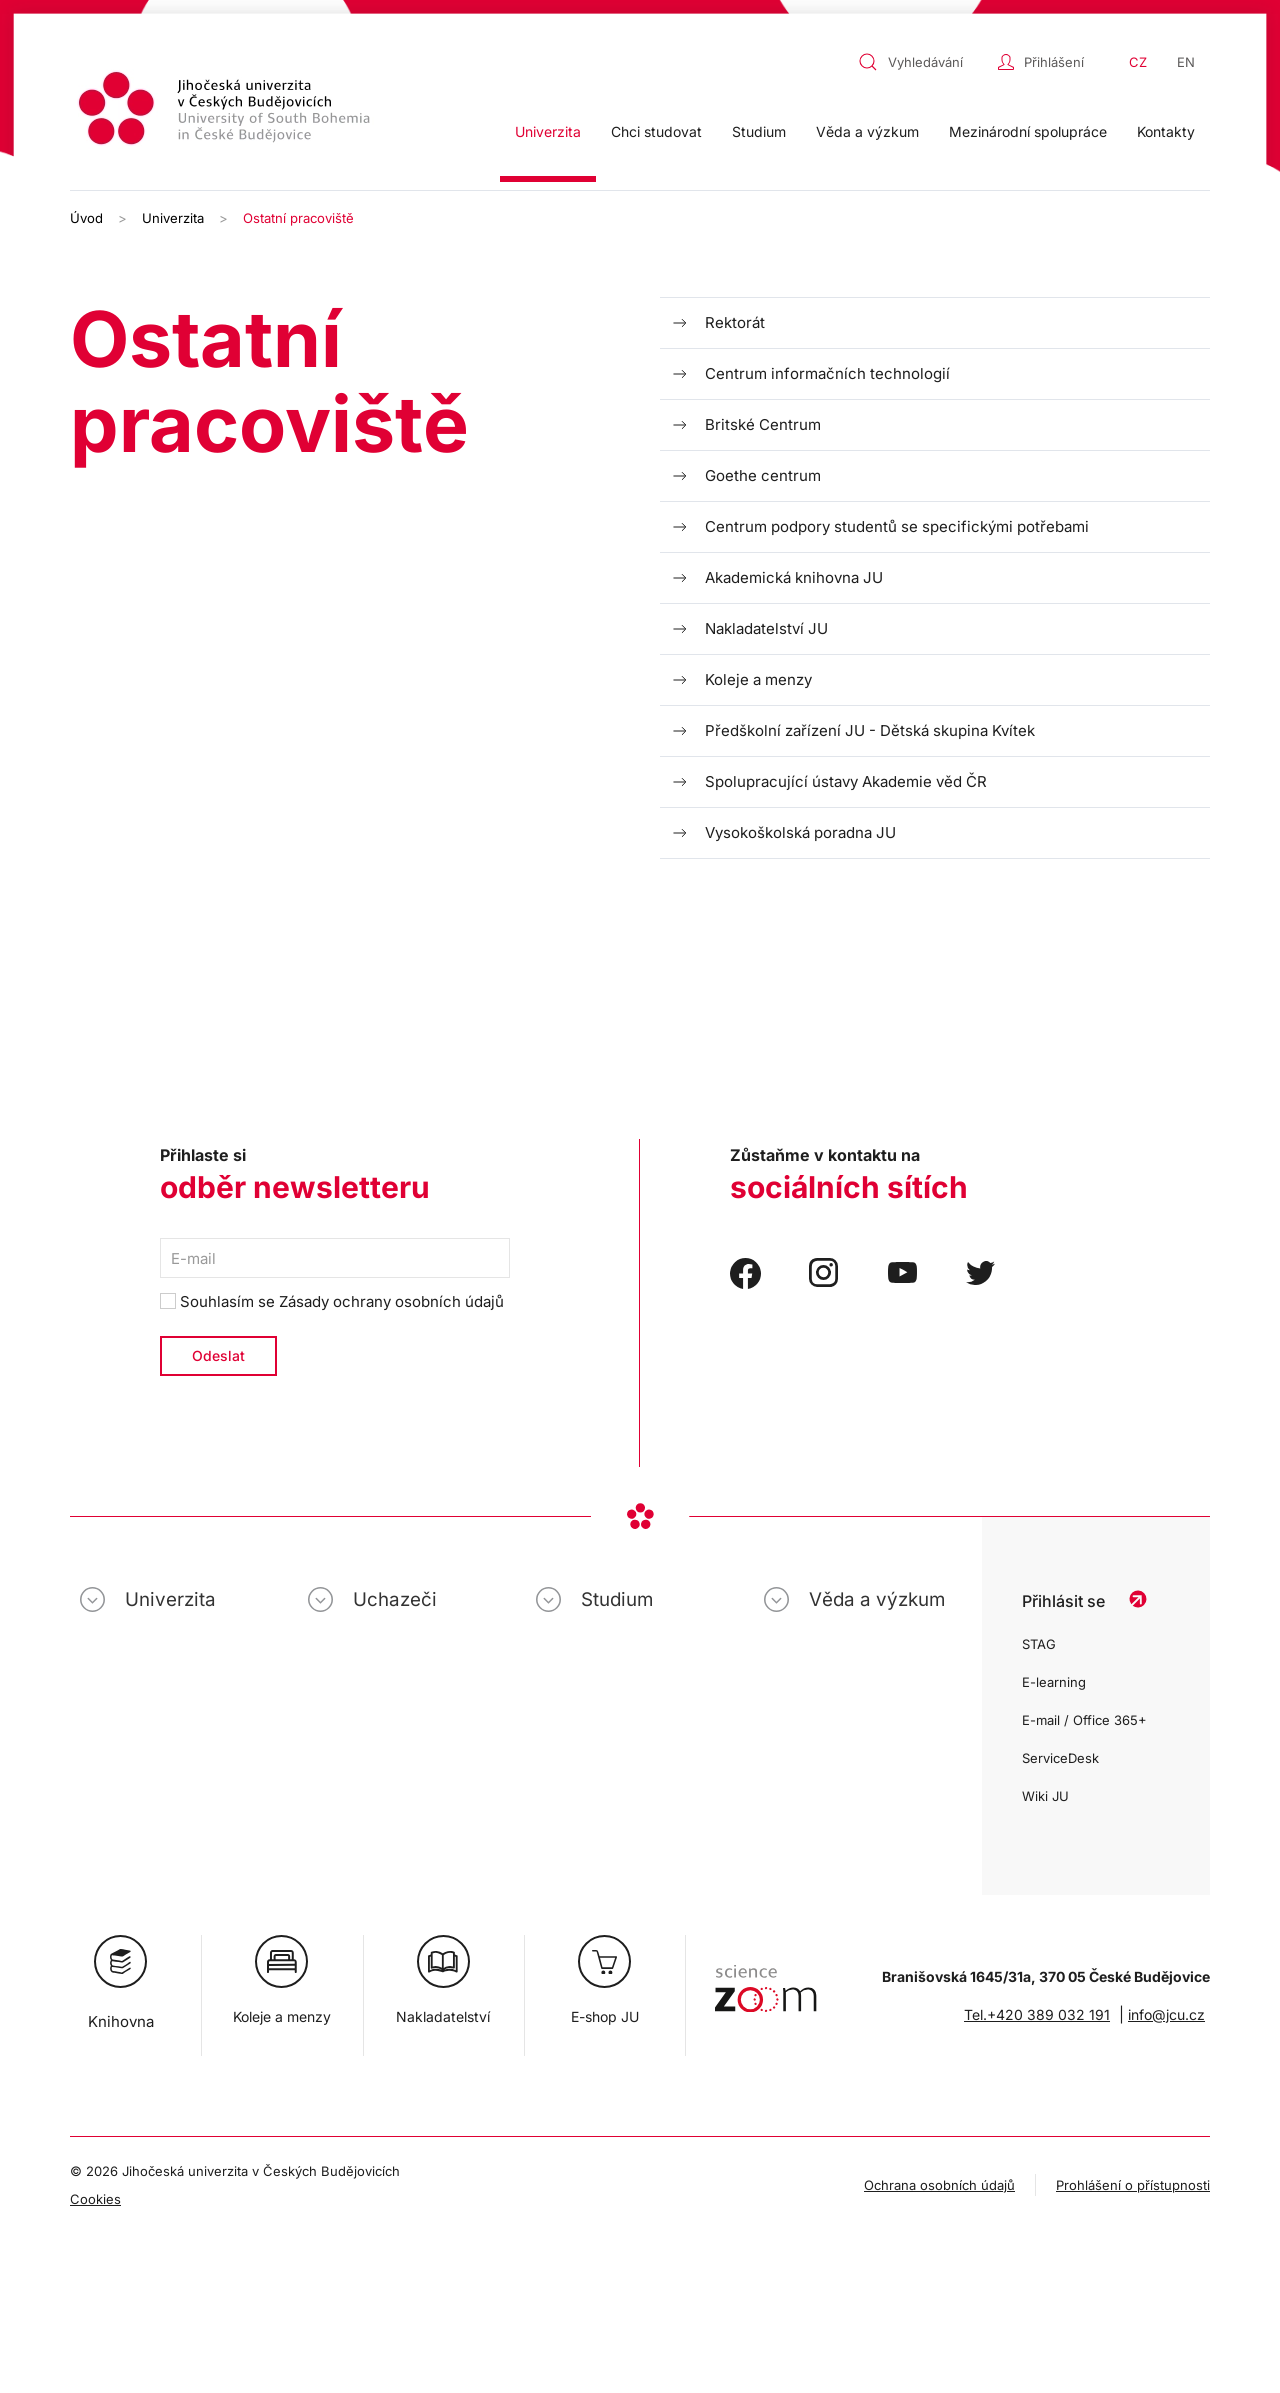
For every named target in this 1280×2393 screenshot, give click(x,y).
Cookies (95, 2199)
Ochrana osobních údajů (939, 2185)
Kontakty (1166, 131)
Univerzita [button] (548, 131)
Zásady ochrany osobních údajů (391, 1301)
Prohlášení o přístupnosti (1133, 2185)
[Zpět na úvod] (227, 111)
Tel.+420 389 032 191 (1037, 2014)
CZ (1138, 62)
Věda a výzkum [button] (867, 131)
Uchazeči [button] (395, 1599)
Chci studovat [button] (656, 131)
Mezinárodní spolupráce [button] (1028, 131)
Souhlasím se (332, 1301)
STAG (1039, 1644)
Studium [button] (759, 131)
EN (1186, 62)
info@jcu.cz (1166, 2014)
